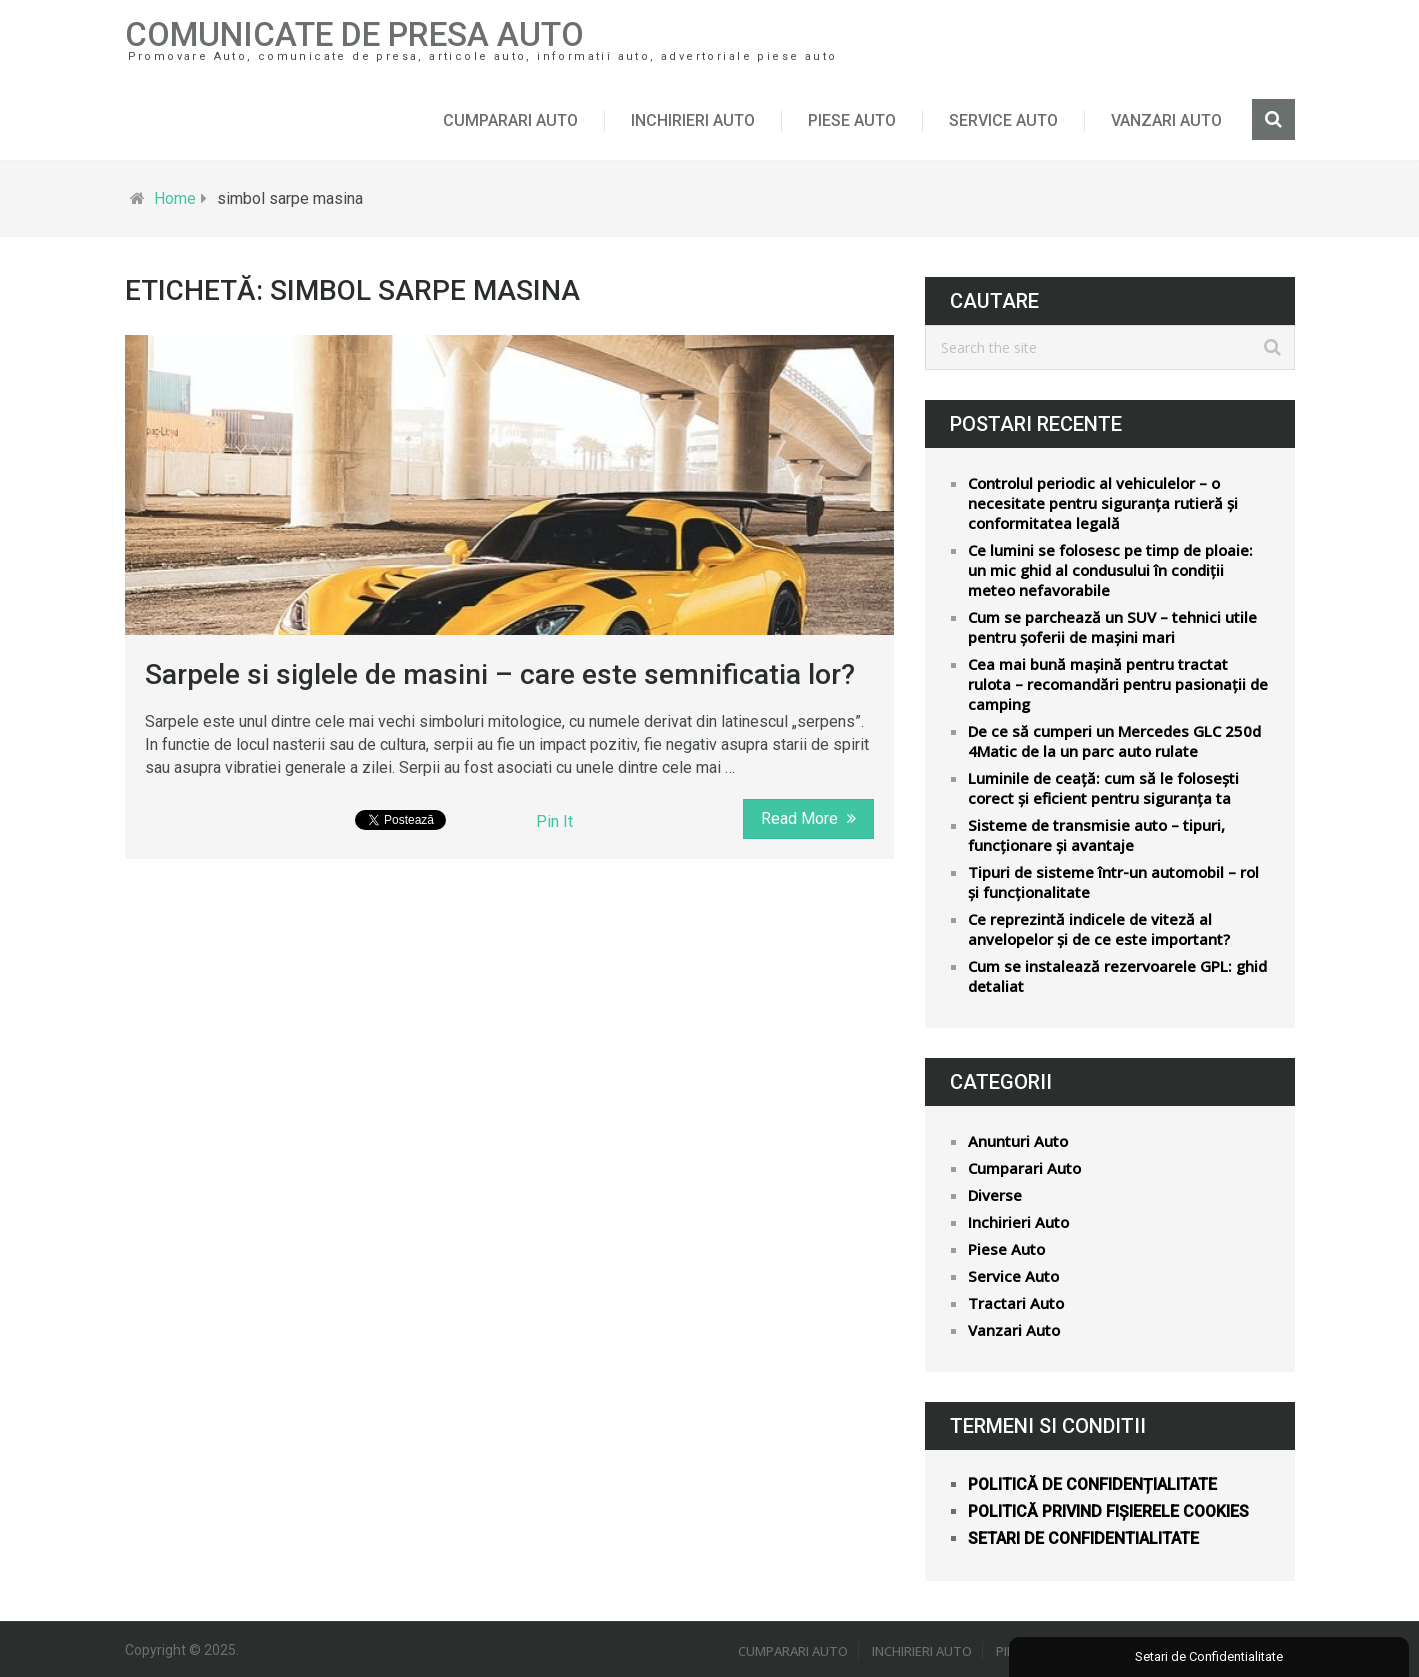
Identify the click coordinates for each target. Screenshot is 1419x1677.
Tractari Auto (1016, 1303)
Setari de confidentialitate (1083, 1538)
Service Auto (1003, 120)
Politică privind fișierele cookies (1108, 1511)
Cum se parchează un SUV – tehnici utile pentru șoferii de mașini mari (1112, 627)
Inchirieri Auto (693, 120)
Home (175, 198)
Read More (808, 818)
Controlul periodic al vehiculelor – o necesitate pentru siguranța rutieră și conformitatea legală (1103, 503)
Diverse (995, 1195)
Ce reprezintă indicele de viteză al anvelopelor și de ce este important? (1099, 929)
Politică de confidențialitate (1092, 1484)
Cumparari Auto (510, 120)
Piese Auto (852, 120)
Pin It (554, 821)
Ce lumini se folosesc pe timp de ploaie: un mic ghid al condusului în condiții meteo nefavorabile (1110, 570)
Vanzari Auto (1166, 120)
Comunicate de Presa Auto (354, 34)
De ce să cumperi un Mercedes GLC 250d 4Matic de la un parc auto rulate (1114, 741)
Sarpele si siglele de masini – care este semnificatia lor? (500, 674)
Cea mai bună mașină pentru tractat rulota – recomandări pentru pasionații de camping (1118, 684)
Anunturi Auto (1018, 1141)
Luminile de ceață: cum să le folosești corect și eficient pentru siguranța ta (1103, 788)
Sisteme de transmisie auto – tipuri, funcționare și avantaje (1096, 835)
